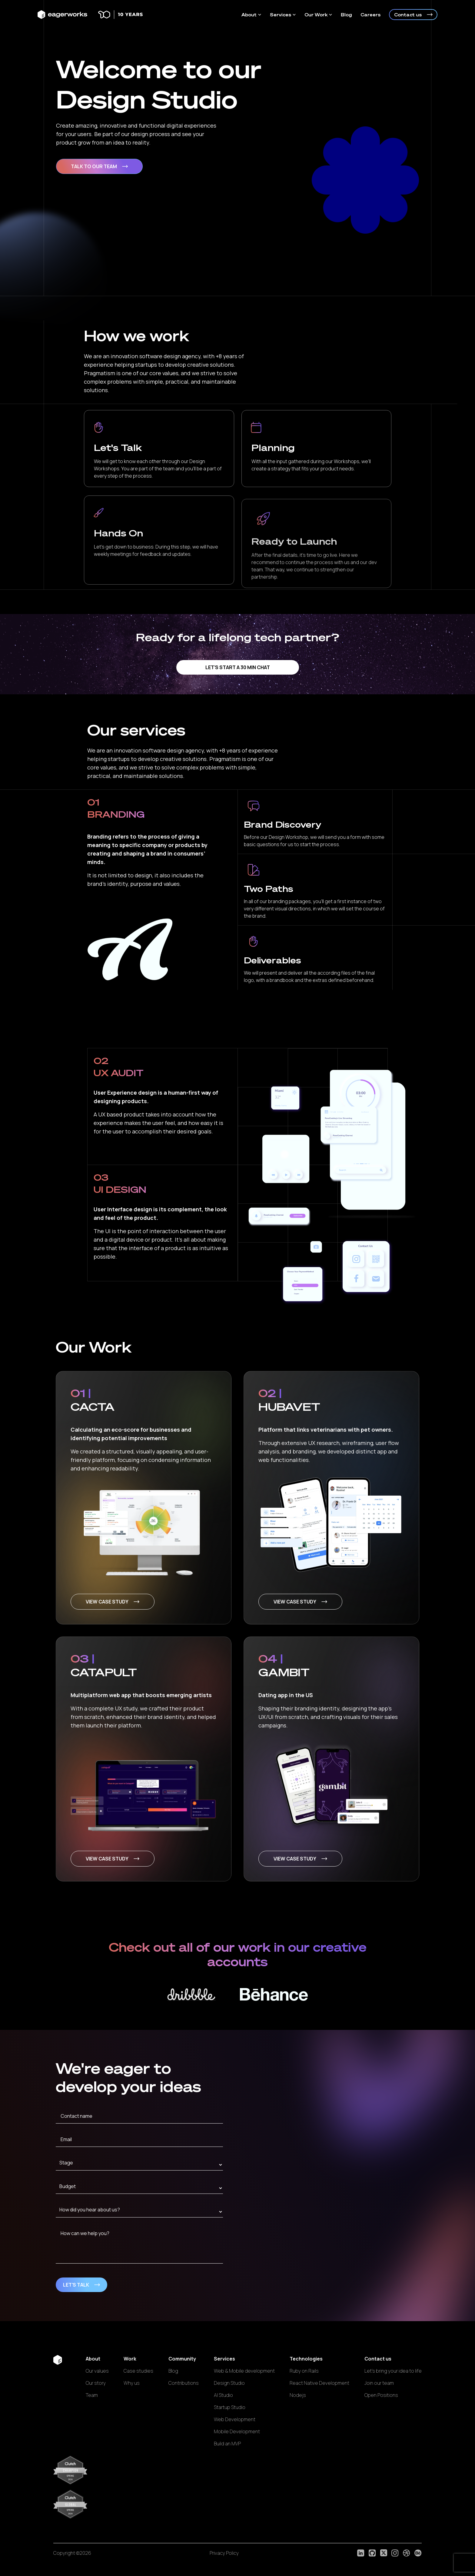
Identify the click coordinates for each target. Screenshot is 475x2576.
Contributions (183, 2383)
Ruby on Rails (304, 2370)
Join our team (379, 2383)
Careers (370, 14)
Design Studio (229, 2383)
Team (92, 2395)
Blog (346, 14)
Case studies (138, 2370)
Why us (132, 2383)
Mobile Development (237, 2431)
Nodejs (298, 2395)
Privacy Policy (224, 2553)
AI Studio (223, 2395)
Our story (96, 2383)
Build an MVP (227, 2443)
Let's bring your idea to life (393, 2370)
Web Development (234, 2419)
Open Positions (381, 2395)
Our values (97, 2370)
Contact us (413, 14)
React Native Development (319, 2383)
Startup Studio (229, 2407)
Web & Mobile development (244, 2370)
